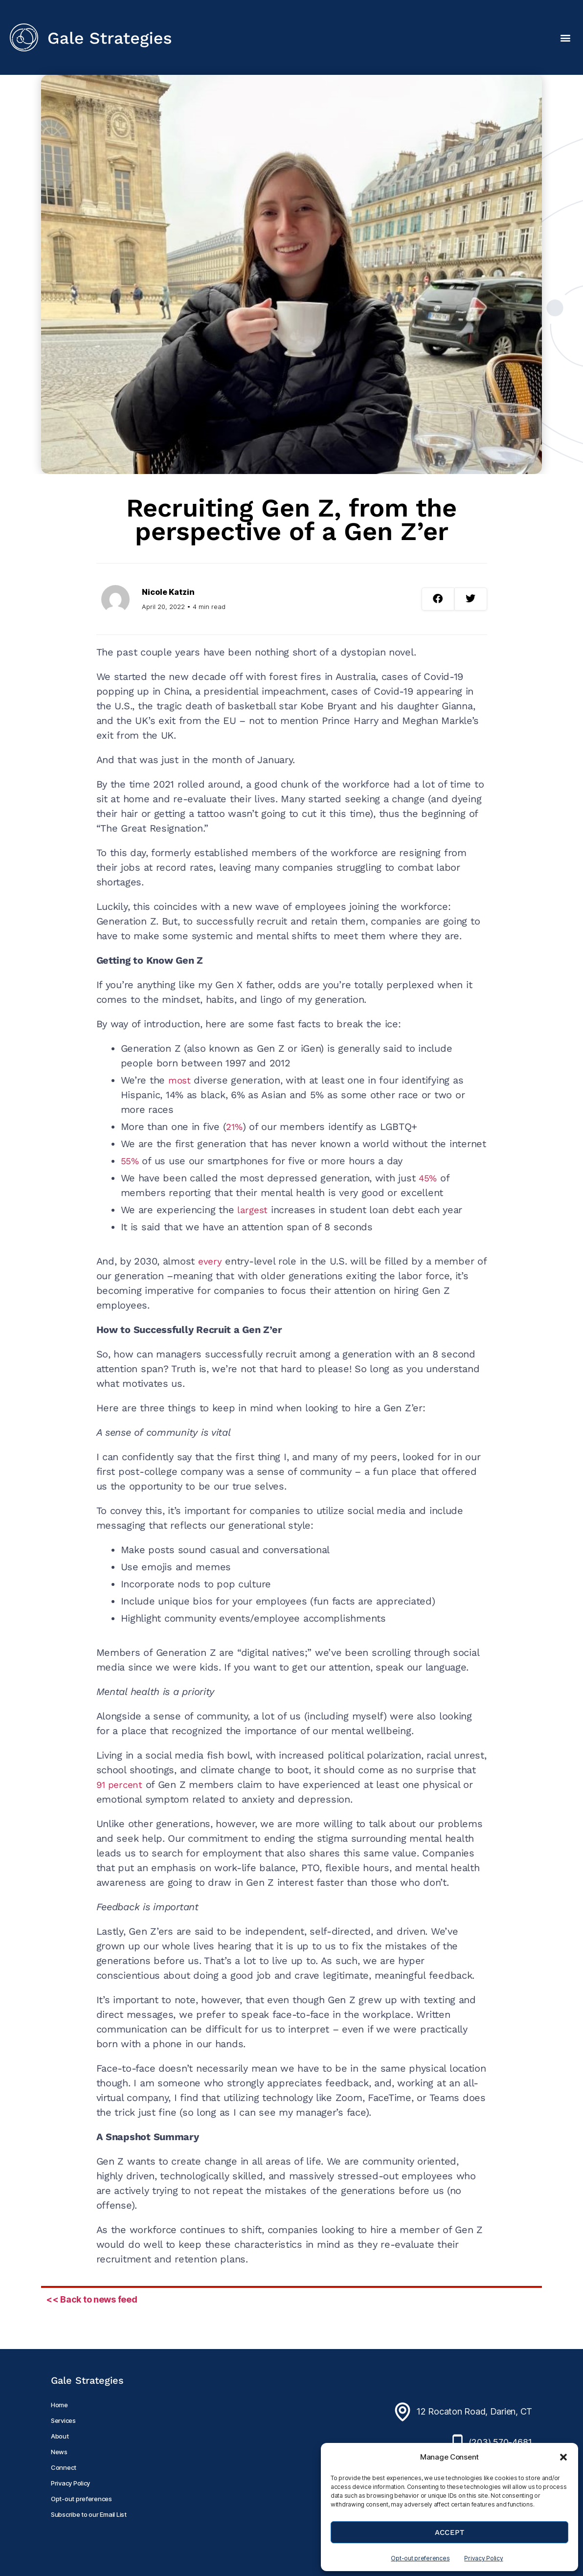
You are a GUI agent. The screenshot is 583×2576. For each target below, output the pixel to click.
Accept (450, 2532)
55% (130, 1161)
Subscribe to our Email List (89, 2514)
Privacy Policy (483, 2558)
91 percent (120, 1784)
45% (428, 1178)
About (60, 2436)
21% (235, 1126)
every (210, 1261)
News (59, 2452)
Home (59, 2405)
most (180, 1080)
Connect (63, 2467)
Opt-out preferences (420, 2558)
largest (253, 1210)
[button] (563, 2457)
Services (63, 2420)
